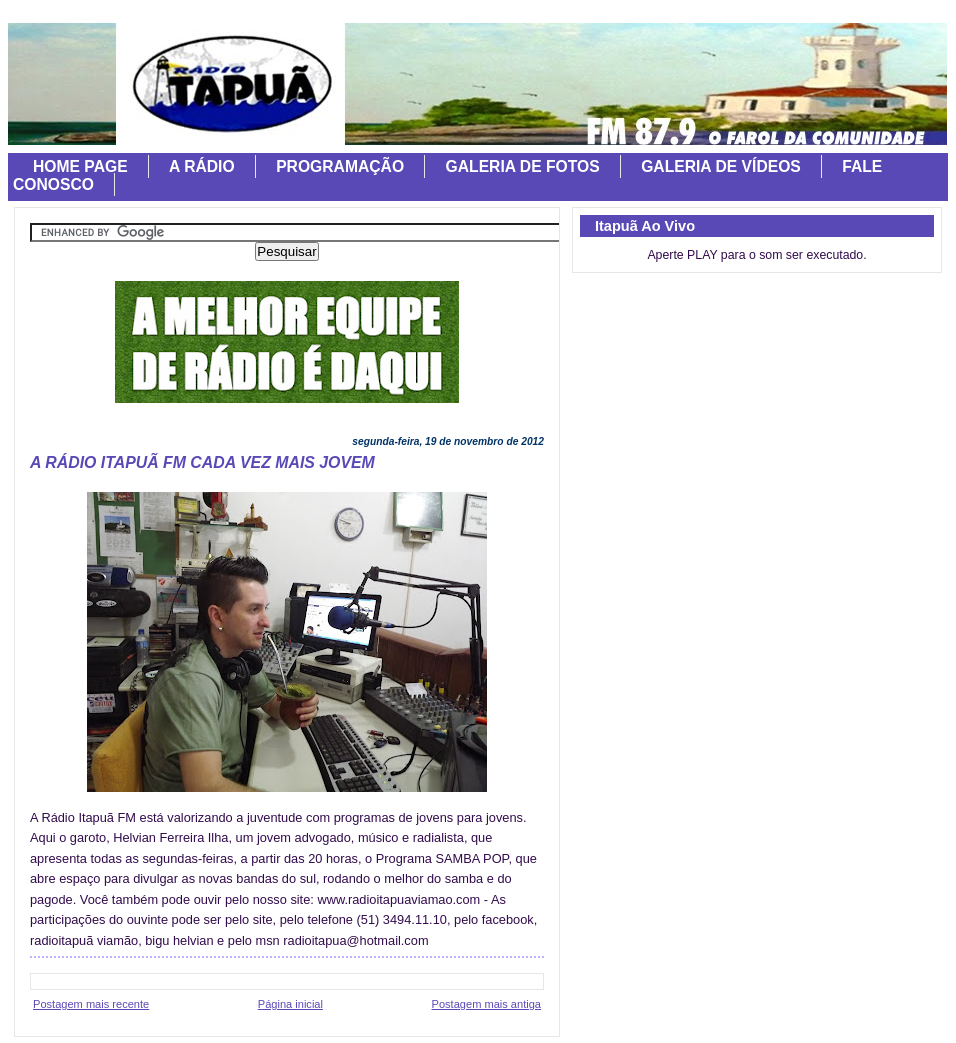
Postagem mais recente (91, 1004)
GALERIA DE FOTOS (523, 166)
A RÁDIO (202, 166)
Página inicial (290, 1004)
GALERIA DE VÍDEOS (721, 166)
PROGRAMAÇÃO (340, 166)
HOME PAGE (80, 166)
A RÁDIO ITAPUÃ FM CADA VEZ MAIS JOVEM (202, 462)
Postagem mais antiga (486, 1004)
